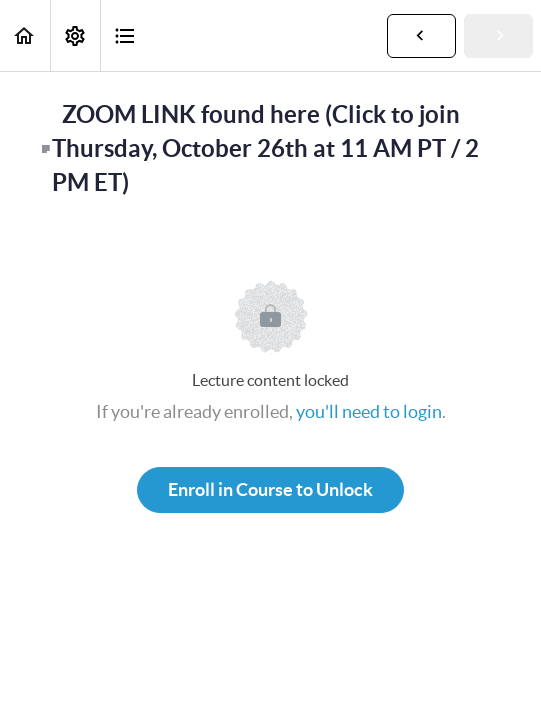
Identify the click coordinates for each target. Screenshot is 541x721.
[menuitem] (75, 35)
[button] (25, 35)
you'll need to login (369, 411)
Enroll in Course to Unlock (270, 489)
